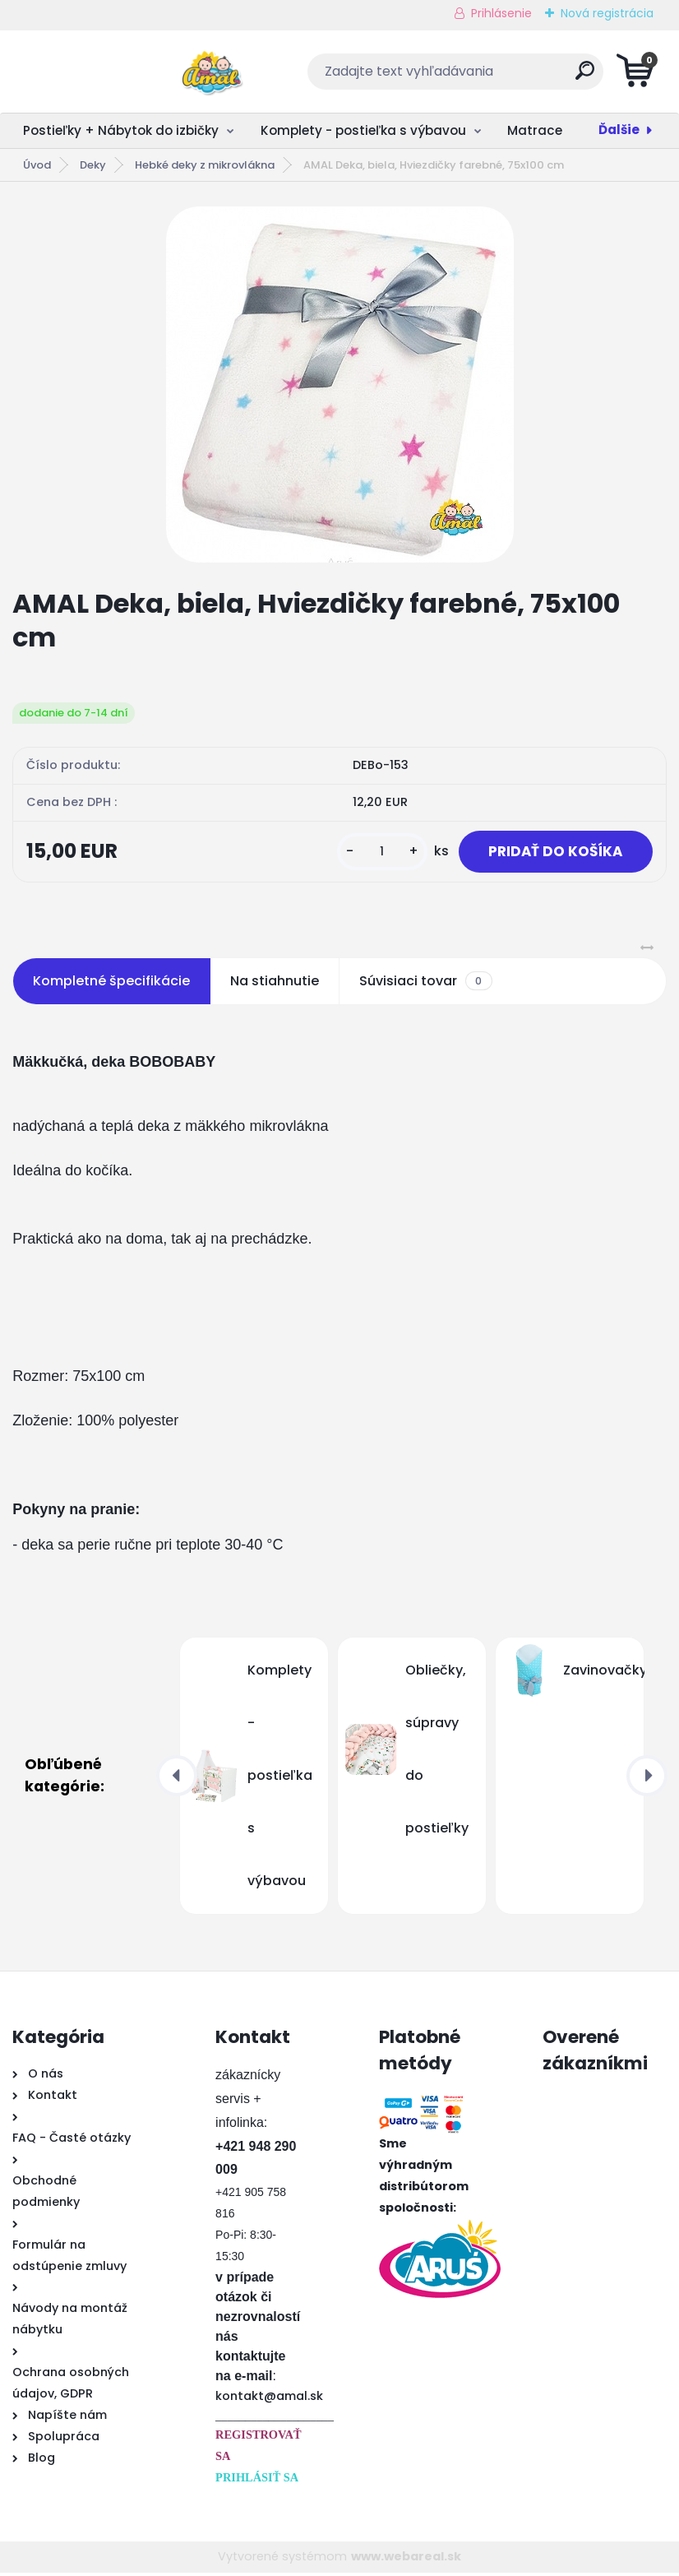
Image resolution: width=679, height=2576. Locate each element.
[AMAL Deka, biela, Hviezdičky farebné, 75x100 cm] (340, 384)
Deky (93, 165)
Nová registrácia (607, 13)
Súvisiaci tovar (425, 984)
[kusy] (371, 853)
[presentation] (176, 1779)
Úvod (37, 165)
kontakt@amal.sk (269, 2399)
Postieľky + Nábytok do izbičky (121, 130)
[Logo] (113, 71)
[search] (538, 77)
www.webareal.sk (406, 2559)
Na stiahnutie (274, 984)
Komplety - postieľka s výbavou (363, 130)
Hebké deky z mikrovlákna (205, 165)
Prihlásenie (501, 13)
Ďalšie (619, 129)
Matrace (534, 130)
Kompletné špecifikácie (111, 984)
